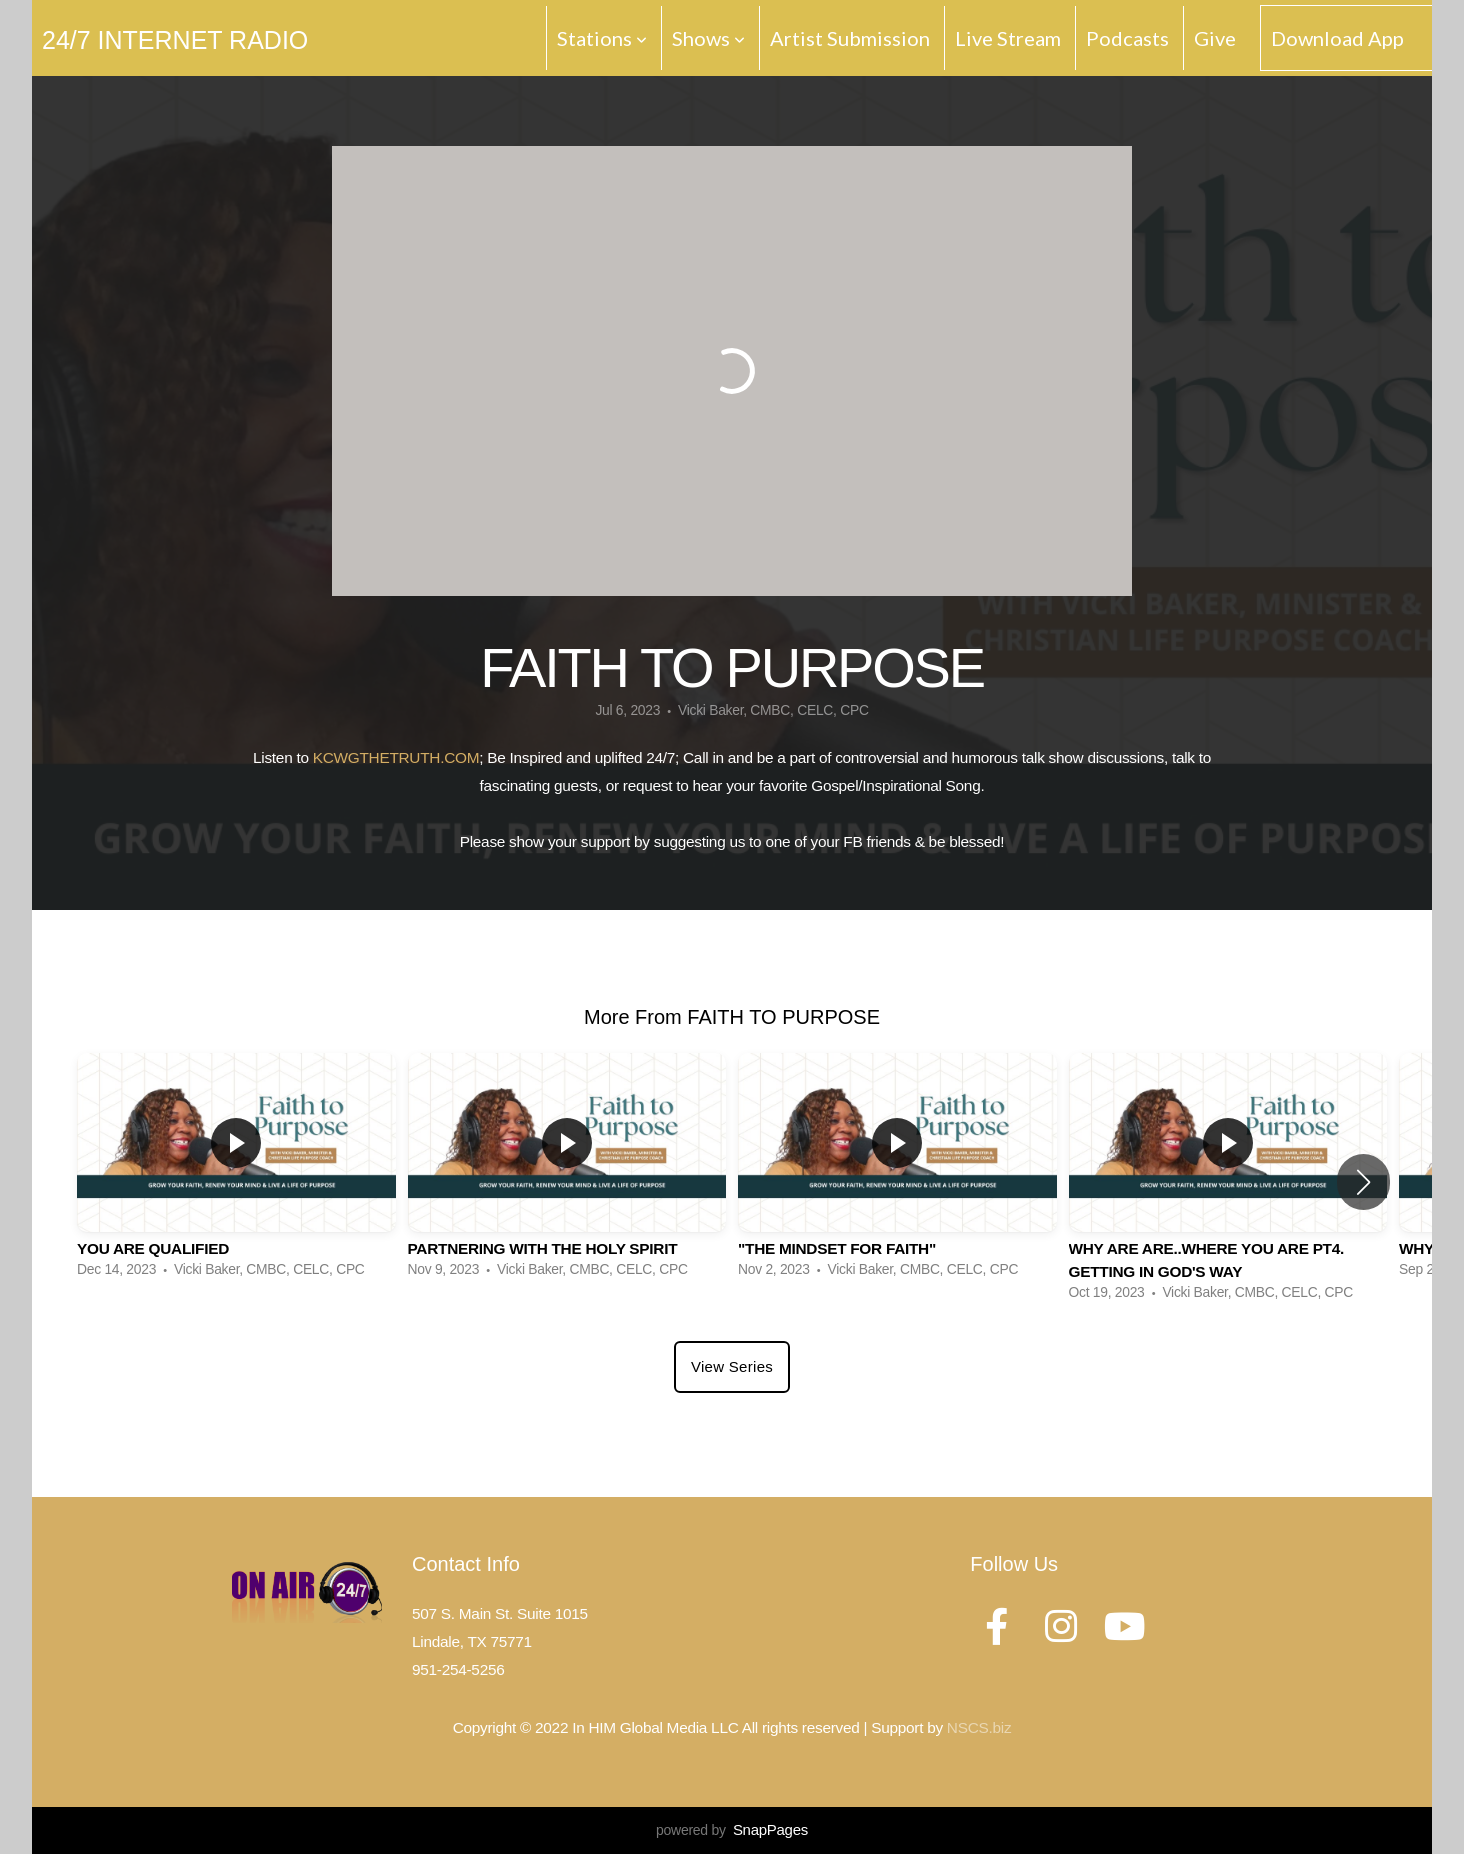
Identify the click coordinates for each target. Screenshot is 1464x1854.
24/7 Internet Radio (175, 40)
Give (1215, 38)
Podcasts (1127, 38)
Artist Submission (850, 38)
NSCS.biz (979, 1727)
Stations (602, 38)
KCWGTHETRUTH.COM (396, 757)
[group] (236, 1170)
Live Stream (1008, 38)
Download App (1337, 38)
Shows (708, 38)
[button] (1363, 1182)
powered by (732, 1830)
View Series (732, 1366)
